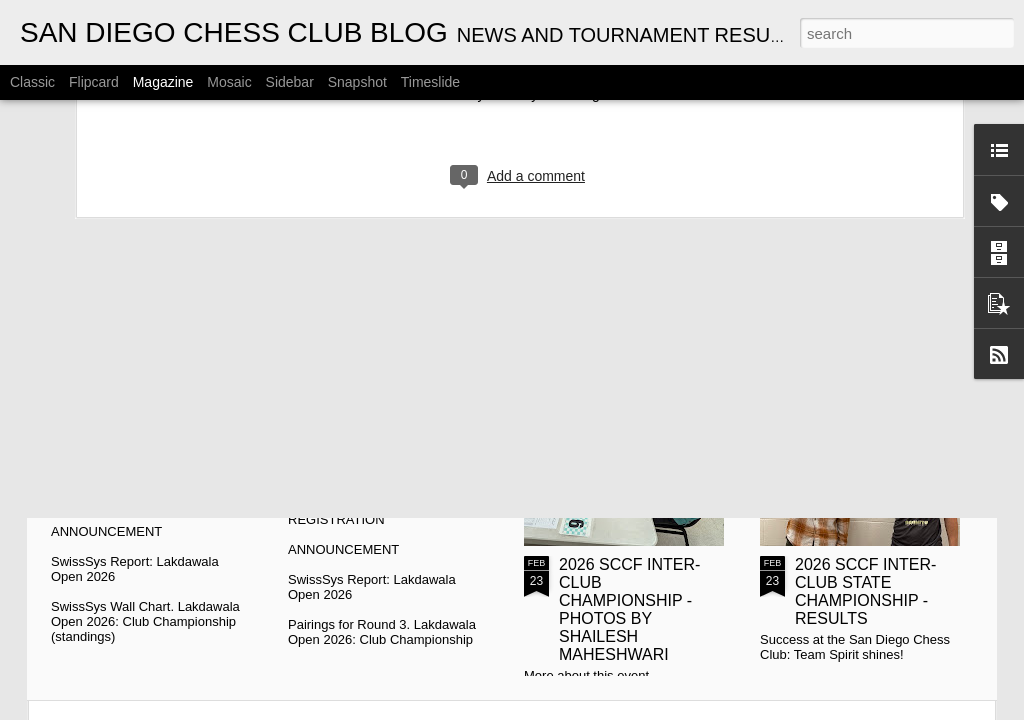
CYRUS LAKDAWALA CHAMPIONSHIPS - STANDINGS (164, 372)
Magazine (163, 82)
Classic (32, 82)
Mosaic (229, 82)
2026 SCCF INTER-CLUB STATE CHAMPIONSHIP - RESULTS (865, 591)
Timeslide (430, 82)
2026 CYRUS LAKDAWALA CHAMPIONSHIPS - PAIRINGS (395, 381)
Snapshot (357, 82)
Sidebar (290, 82)
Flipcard (94, 82)
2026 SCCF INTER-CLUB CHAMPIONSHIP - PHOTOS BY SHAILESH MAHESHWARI (629, 609)
